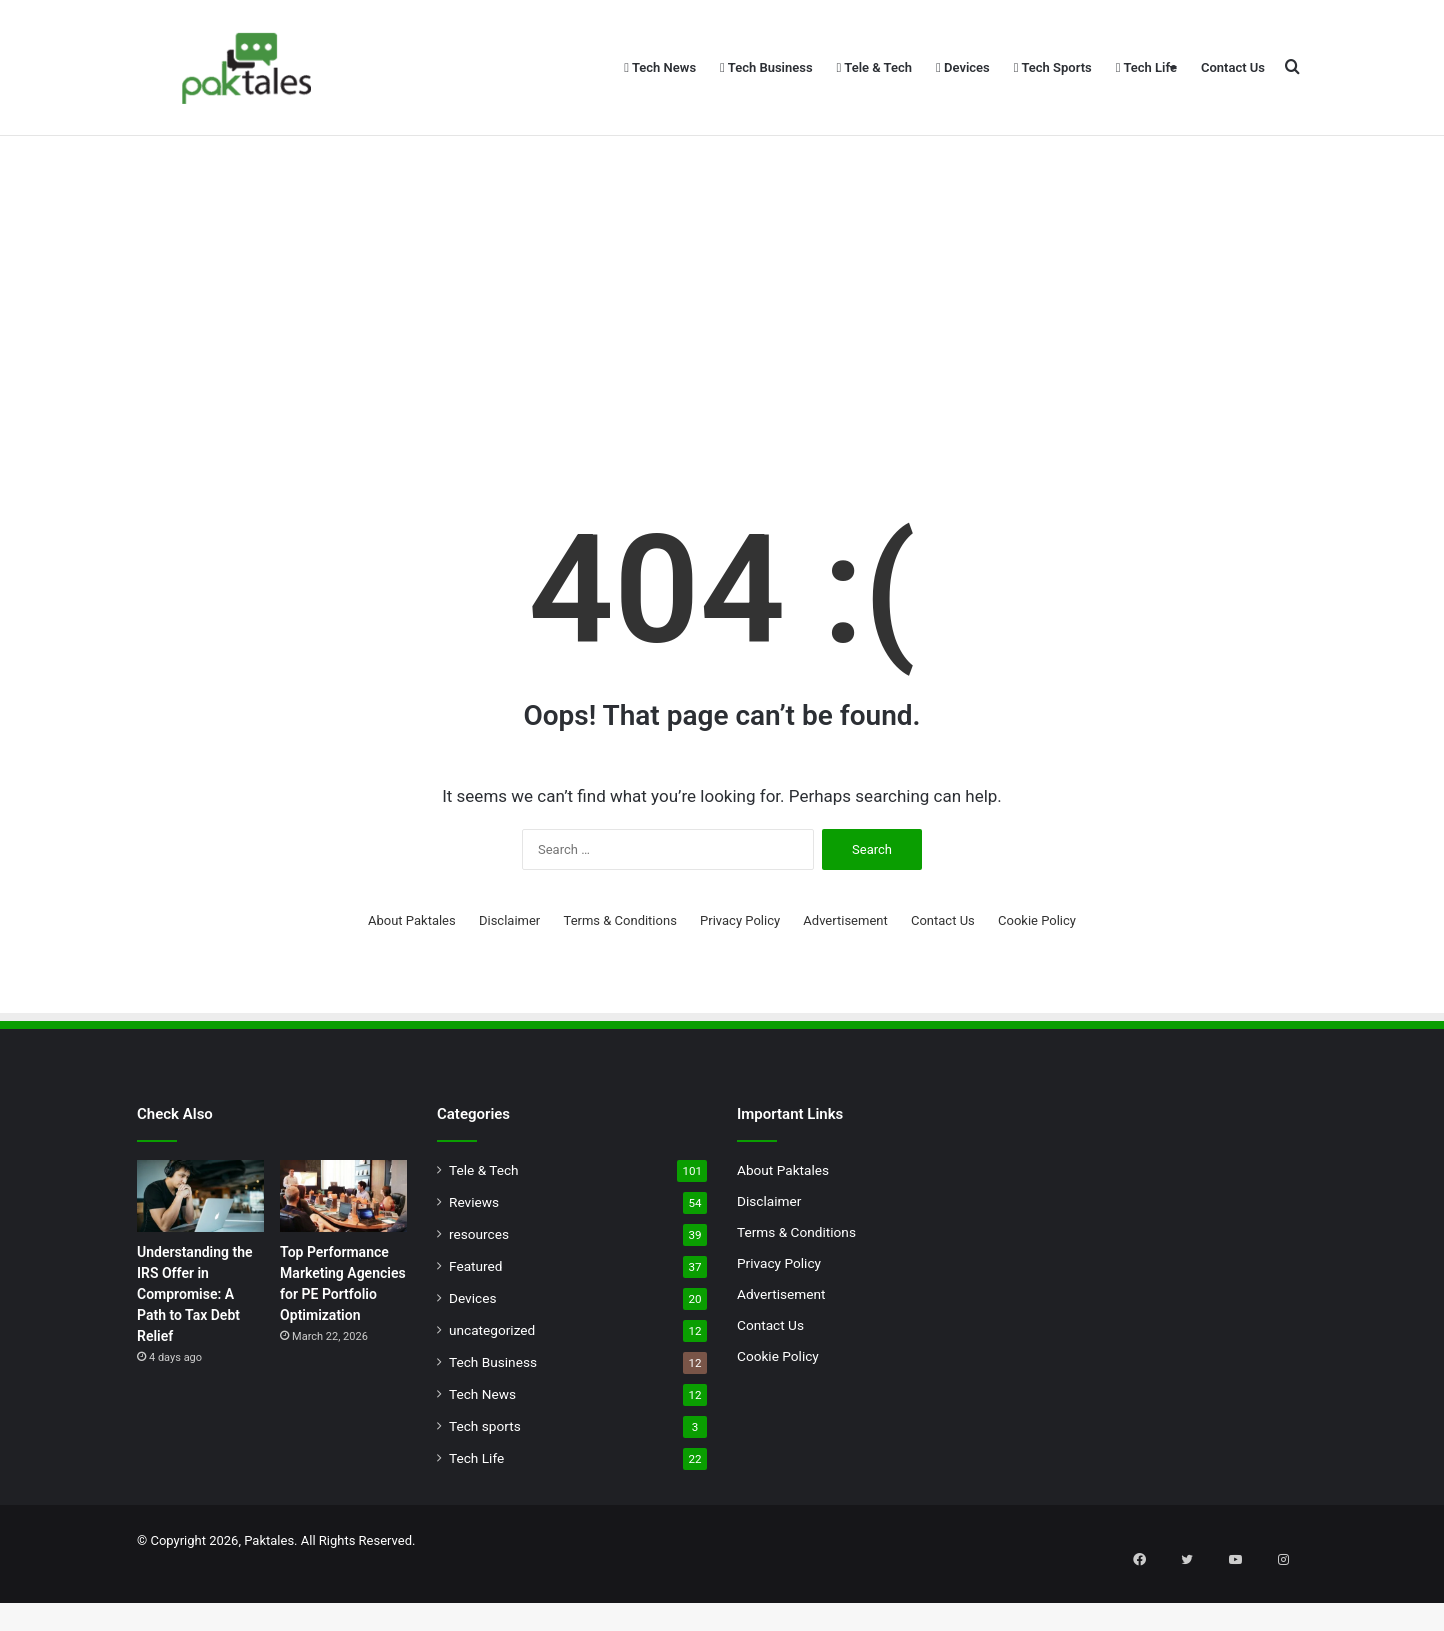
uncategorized (492, 1384)
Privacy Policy (740, 974)
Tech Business (766, 67)
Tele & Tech (874, 67)
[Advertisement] (722, 340)
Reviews (474, 1256)
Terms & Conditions (620, 974)
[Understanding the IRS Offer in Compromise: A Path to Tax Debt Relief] (200, 1250)
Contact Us (1233, 67)
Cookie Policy (1037, 974)
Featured (475, 1320)
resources (479, 1288)
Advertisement (845, 974)
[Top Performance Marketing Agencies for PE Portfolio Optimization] (343, 1250)
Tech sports (485, 1480)
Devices (963, 67)
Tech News (660, 67)
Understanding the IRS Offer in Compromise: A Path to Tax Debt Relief (195, 1348)
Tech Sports (1053, 67)
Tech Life (1146, 67)
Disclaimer (509, 974)
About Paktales (412, 974)
